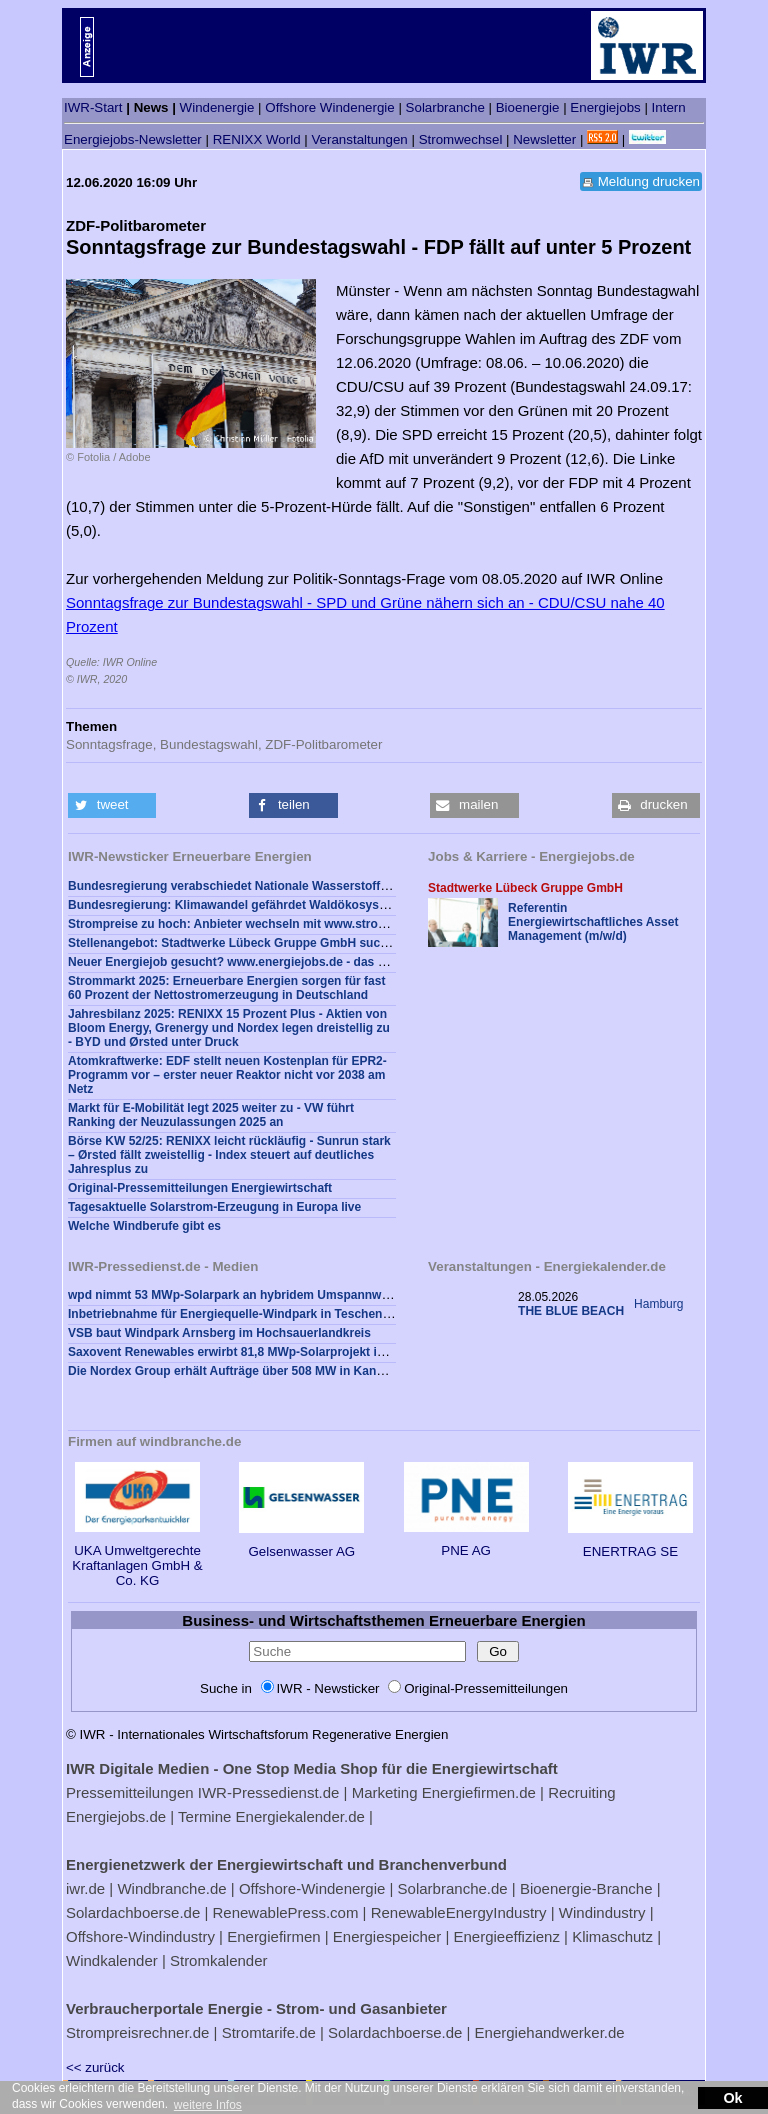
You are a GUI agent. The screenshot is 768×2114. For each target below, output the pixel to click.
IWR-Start (93, 107)
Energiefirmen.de (479, 1792)
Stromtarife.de (269, 2032)
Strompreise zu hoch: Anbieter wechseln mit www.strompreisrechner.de (273, 924)
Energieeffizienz (506, 1936)
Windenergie (217, 107)
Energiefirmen (273, 1936)
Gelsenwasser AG (301, 1544)
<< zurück (95, 2067)
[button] (112, 805)
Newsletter (544, 139)
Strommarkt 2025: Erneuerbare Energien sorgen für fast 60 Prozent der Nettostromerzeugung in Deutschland (226, 988)
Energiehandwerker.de (550, 2032)
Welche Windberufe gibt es (144, 1226)
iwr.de (85, 1888)
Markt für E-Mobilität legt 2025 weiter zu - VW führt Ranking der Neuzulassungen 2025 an (211, 1115)
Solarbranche (445, 107)
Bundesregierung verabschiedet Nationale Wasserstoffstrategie (249, 886)
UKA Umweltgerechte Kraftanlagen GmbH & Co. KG (137, 1558)
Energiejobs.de (116, 1816)
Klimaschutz (612, 1936)
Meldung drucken (649, 181)
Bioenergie (528, 107)
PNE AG (466, 1543)
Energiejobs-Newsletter (133, 139)
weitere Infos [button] (208, 2105)
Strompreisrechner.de (137, 2032)
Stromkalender (219, 1960)
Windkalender (112, 1960)
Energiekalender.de (300, 1816)
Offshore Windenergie (329, 107)
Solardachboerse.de (133, 1912)
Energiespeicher (387, 1936)
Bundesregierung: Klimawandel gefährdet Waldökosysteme (237, 905)
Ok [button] (732, 2098)
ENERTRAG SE (630, 1544)
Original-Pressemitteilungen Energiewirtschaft (200, 1188)
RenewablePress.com (286, 1912)
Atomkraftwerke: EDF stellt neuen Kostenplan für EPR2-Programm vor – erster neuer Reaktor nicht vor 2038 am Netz (227, 1075)
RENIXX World (257, 139)
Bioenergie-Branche (586, 1888)
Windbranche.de (171, 1888)
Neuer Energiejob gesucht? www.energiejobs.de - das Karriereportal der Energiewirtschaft (325, 962)
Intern (669, 107)
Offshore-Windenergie (312, 1888)
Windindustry (602, 1912)
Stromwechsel (461, 139)
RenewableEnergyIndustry (459, 1912)
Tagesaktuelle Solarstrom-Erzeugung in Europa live (214, 1207)
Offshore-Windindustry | (144, 1936)
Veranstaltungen (359, 139)
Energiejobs (605, 107)
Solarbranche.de (453, 1888)
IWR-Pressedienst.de (269, 1792)
